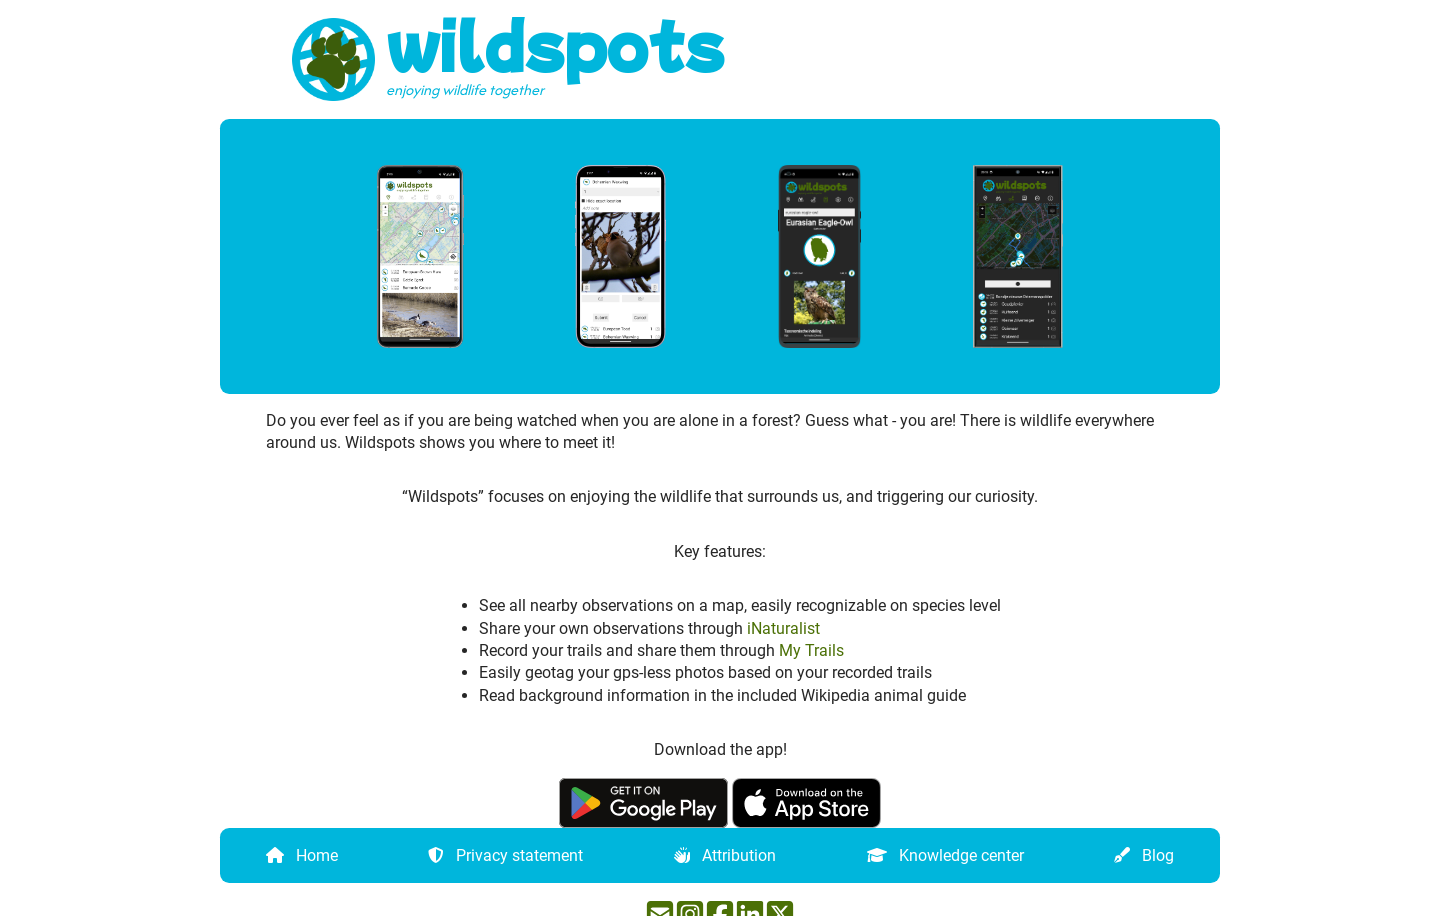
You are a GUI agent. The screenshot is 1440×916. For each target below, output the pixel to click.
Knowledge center (961, 854)
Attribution (739, 854)
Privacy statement (519, 854)
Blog (1158, 854)
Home (317, 854)
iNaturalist (783, 627)
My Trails (811, 650)
